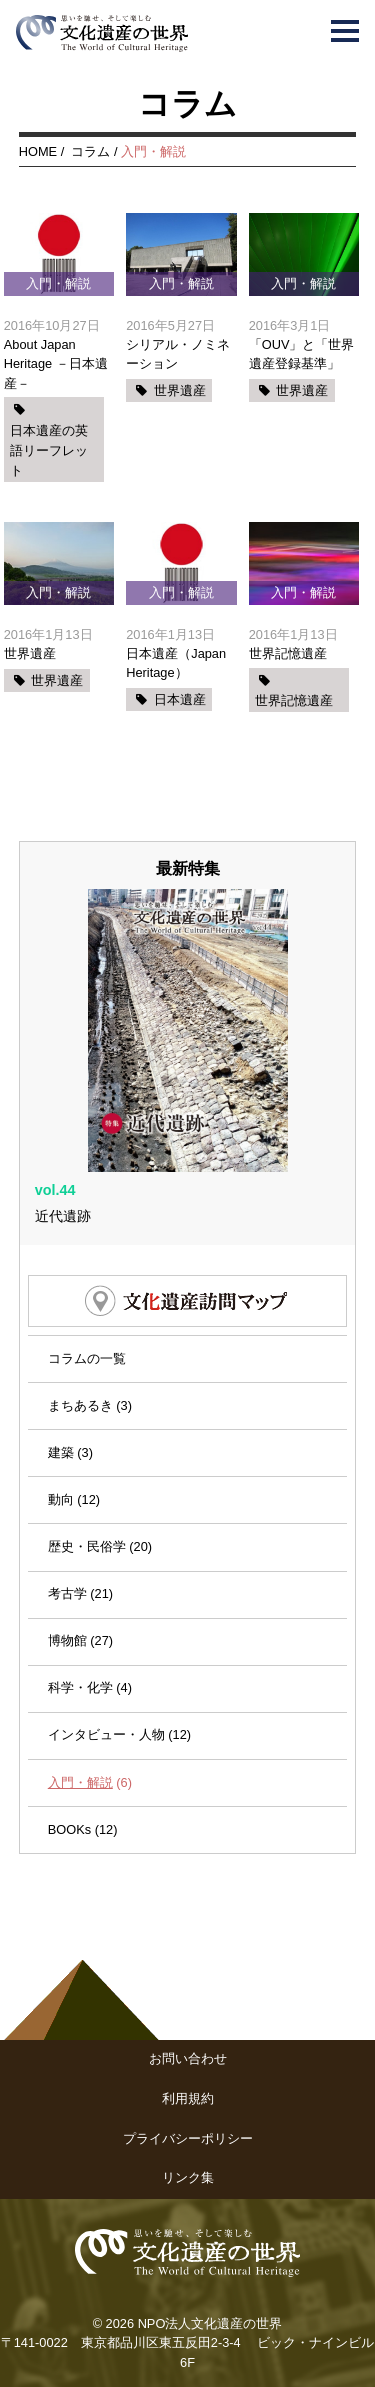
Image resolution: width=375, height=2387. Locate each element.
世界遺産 (180, 390)
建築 (61, 1452)
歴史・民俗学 (87, 1546)
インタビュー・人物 (106, 1734)
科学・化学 (80, 1687)
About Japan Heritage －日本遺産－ (56, 363)
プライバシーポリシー (188, 2138)
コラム (90, 151)
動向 (61, 1499)
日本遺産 (180, 699)
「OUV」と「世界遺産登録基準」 (302, 354)
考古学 (67, 1593)
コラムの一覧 (87, 1358)
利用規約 (188, 2098)
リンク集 (188, 2177)
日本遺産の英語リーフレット (49, 451)
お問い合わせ (188, 2058)
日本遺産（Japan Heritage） (176, 663)
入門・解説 (80, 1782)
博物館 (67, 1640)
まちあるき (80, 1405)
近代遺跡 (63, 1216)
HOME (38, 151)
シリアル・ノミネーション (178, 354)
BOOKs (69, 1829)
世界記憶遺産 (288, 653)
